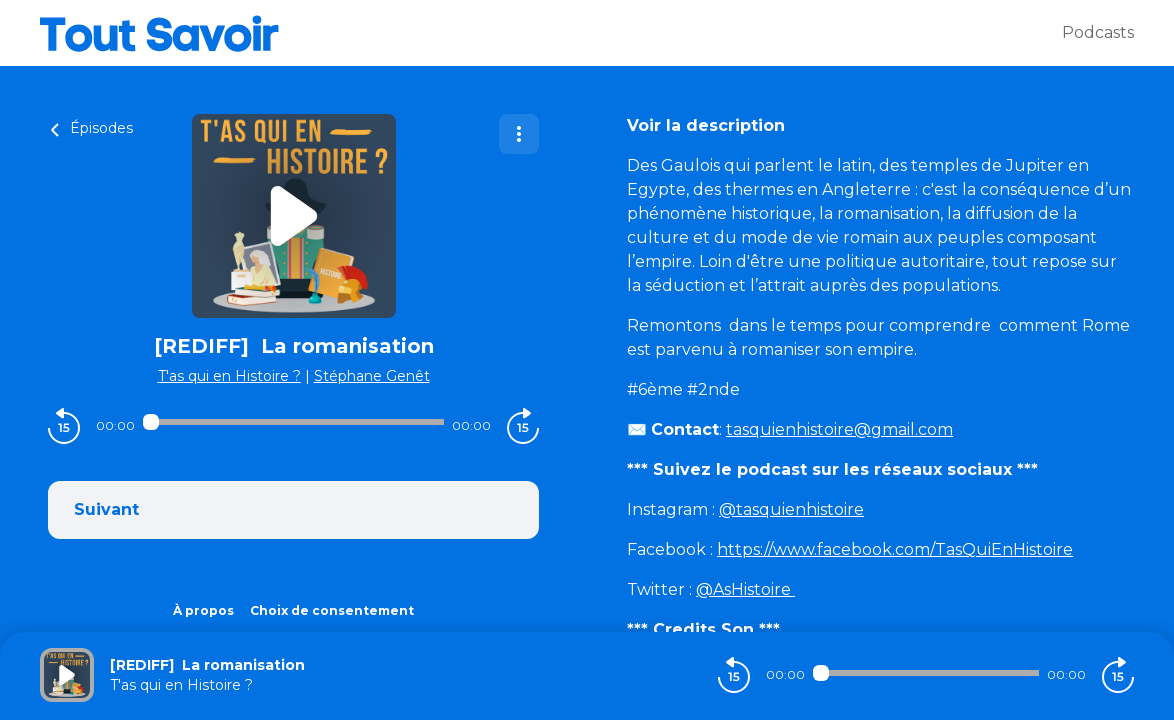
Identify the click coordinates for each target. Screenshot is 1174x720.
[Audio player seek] (293, 422)
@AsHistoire (745, 589)
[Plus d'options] (519, 134)
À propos (203, 610)
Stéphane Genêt (372, 376)
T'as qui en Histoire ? (229, 376)
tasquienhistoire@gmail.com (839, 429)
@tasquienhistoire (791, 509)
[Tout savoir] (551, 33)
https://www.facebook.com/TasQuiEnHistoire (895, 549)
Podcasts (1098, 32)
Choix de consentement (332, 610)
